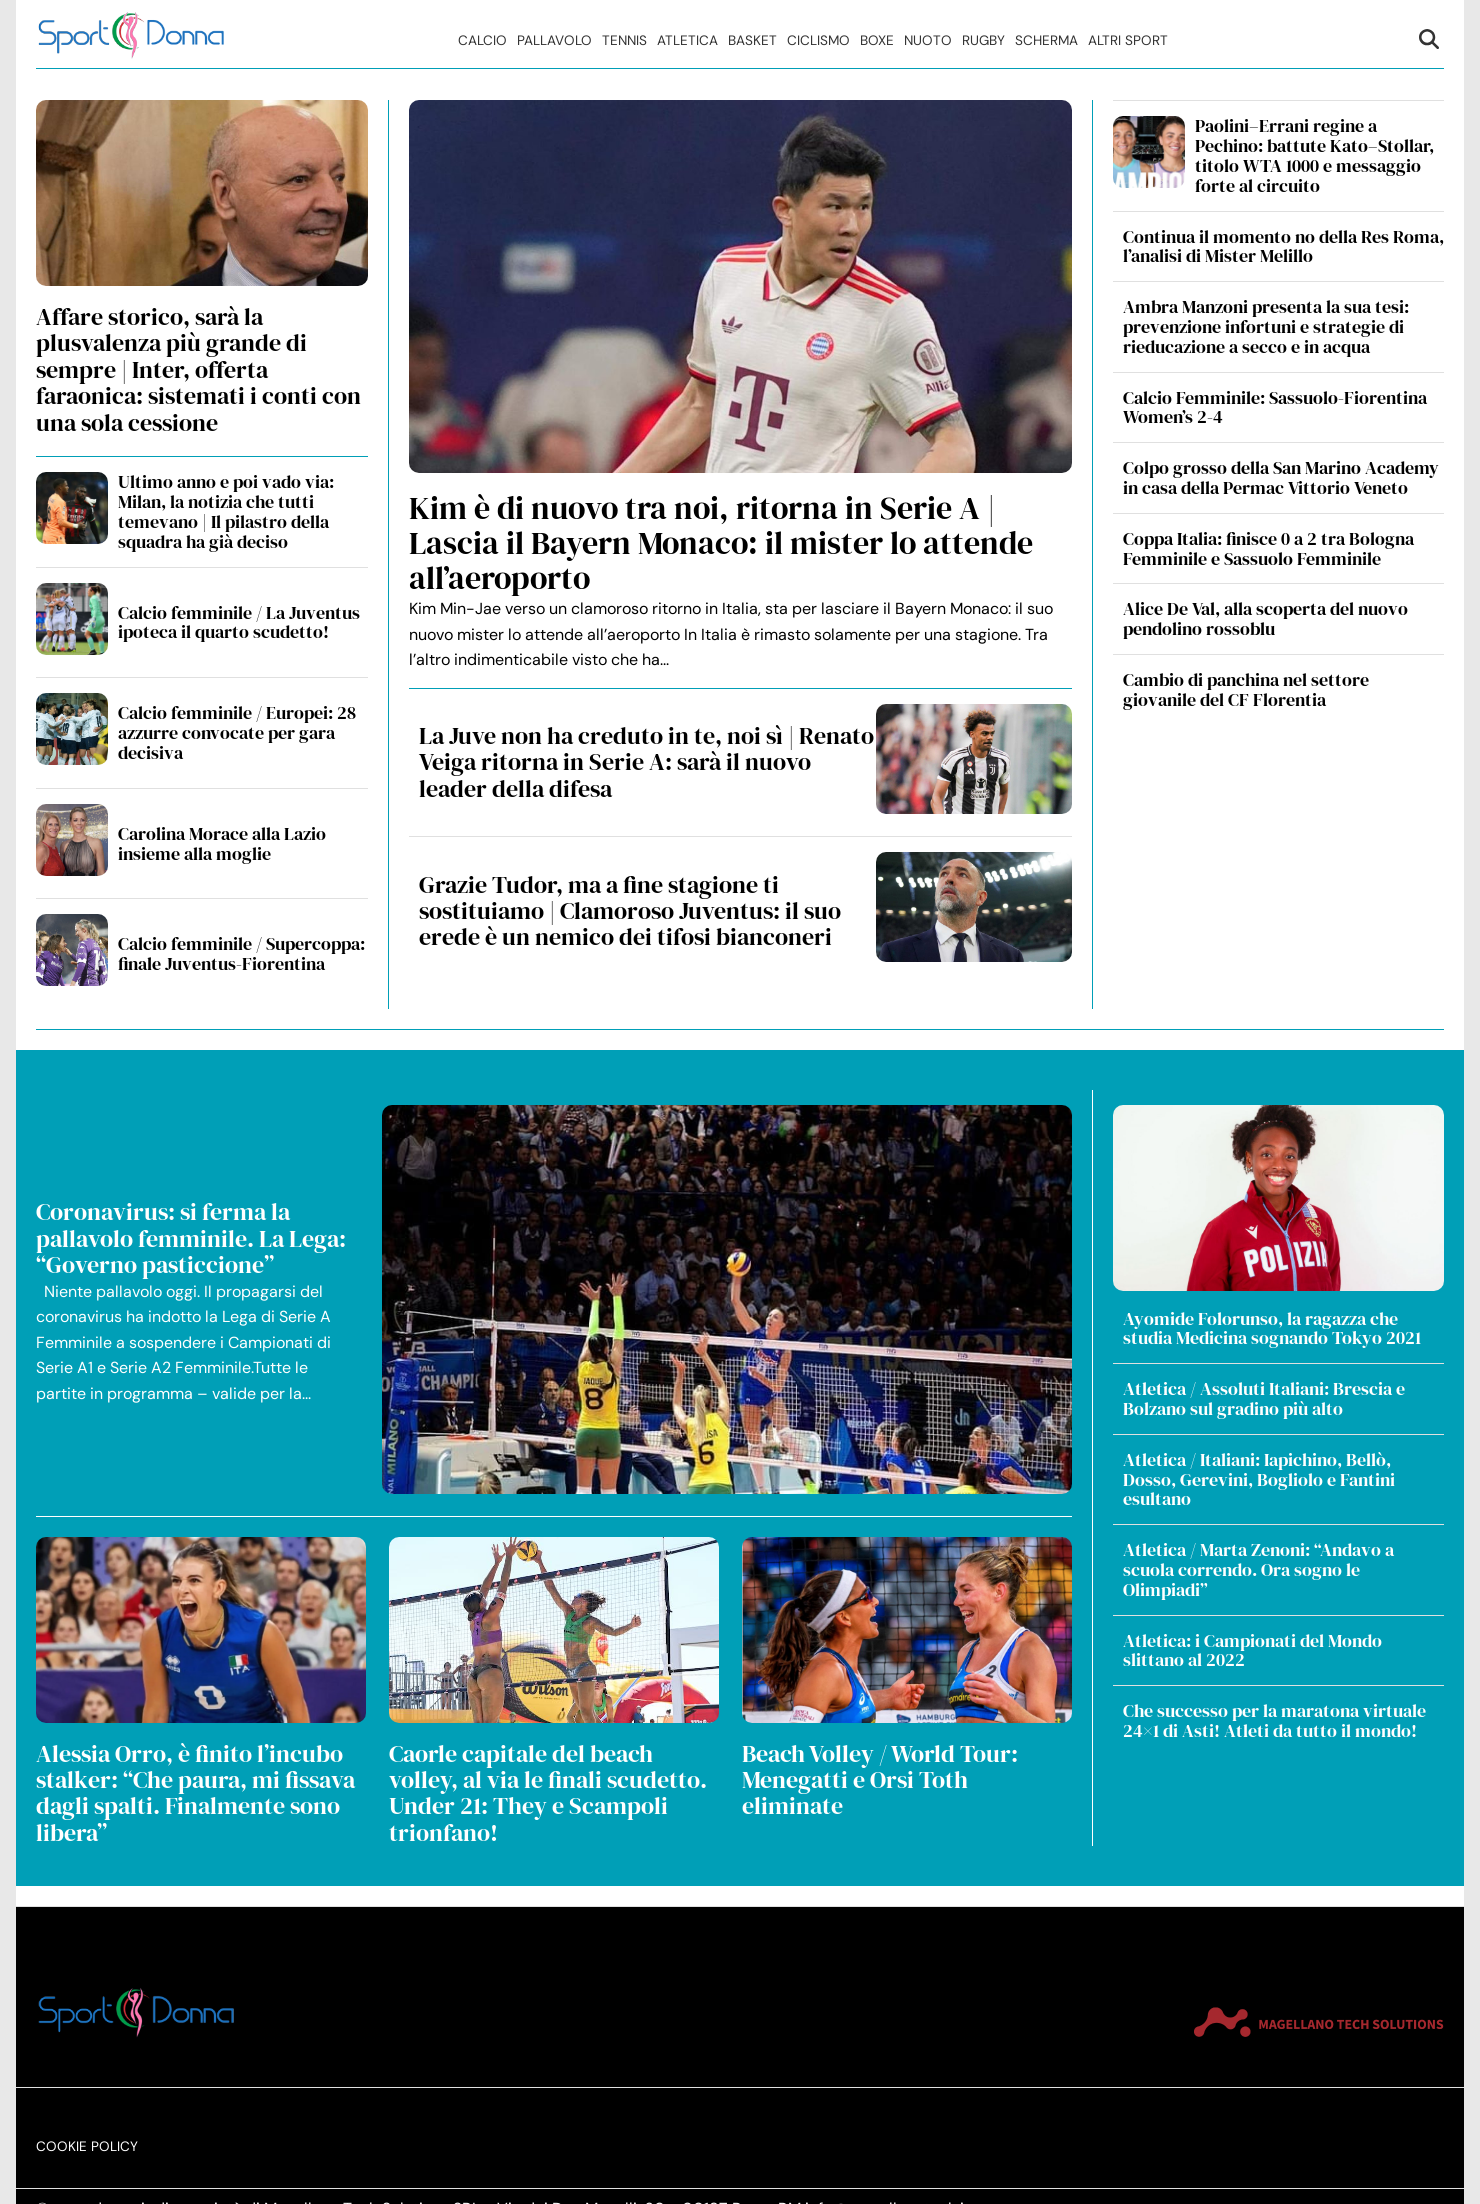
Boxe (877, 40)
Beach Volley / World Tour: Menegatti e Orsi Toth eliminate (880, 1780)
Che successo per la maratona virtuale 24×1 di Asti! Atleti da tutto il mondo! (1274, 1720)
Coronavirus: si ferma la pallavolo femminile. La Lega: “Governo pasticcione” (191, 1238)
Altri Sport (1128, 40)
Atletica (687, 40)
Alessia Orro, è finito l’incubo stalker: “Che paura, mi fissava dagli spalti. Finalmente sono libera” (195, 1793)
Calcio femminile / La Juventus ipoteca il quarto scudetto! (239, 622)
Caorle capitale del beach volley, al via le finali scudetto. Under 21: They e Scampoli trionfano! (548, 1793)
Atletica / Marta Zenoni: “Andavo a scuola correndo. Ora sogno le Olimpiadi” (1258, 1569)
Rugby (983, 40)
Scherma (1046, 40)
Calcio (482, 40)
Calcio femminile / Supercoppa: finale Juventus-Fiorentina (241, 953)
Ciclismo (818, 40)
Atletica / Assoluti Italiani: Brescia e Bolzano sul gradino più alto (1264, 1398)
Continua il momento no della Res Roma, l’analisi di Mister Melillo (1283, 246)
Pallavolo (554, 40)
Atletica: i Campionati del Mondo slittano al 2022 (1252, 1650)
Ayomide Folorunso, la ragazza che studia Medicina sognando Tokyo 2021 (1272, 1328)
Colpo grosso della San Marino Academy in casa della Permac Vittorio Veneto (1281, 477)
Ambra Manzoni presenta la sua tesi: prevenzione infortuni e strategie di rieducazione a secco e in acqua (1266, 326)
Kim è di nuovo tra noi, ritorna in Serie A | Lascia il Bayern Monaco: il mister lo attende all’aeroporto (721, 543)
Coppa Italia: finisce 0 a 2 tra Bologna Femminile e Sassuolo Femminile (1268, 548)
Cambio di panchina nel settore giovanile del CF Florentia (1246, 689)
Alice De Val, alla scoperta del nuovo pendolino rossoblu (1265, 618)
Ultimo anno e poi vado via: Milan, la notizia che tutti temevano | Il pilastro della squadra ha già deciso (226, 511)
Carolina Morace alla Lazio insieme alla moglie (222, 843)
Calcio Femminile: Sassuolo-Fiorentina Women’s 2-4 (1275, 407)
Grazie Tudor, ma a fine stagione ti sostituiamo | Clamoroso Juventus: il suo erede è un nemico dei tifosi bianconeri (630, 911)
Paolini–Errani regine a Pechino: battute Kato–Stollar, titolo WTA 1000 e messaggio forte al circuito (1314, 155)
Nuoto (928, 40)
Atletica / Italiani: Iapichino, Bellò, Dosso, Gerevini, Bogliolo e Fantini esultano (1259, 1479)
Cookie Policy (87, 2125)
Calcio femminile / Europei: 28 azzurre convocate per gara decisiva (237, 732)
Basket (752, 40)
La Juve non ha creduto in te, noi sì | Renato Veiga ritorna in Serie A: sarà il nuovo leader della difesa (646, 762)
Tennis (624, 40)
